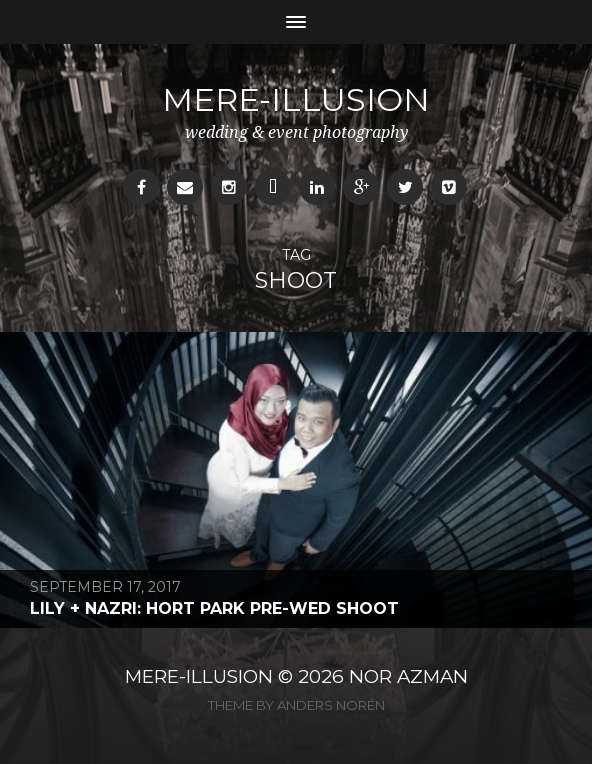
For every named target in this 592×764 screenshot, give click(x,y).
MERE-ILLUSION (199, 676)
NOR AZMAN (408, 676)
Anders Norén (331, 705)
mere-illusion (296, 99)
